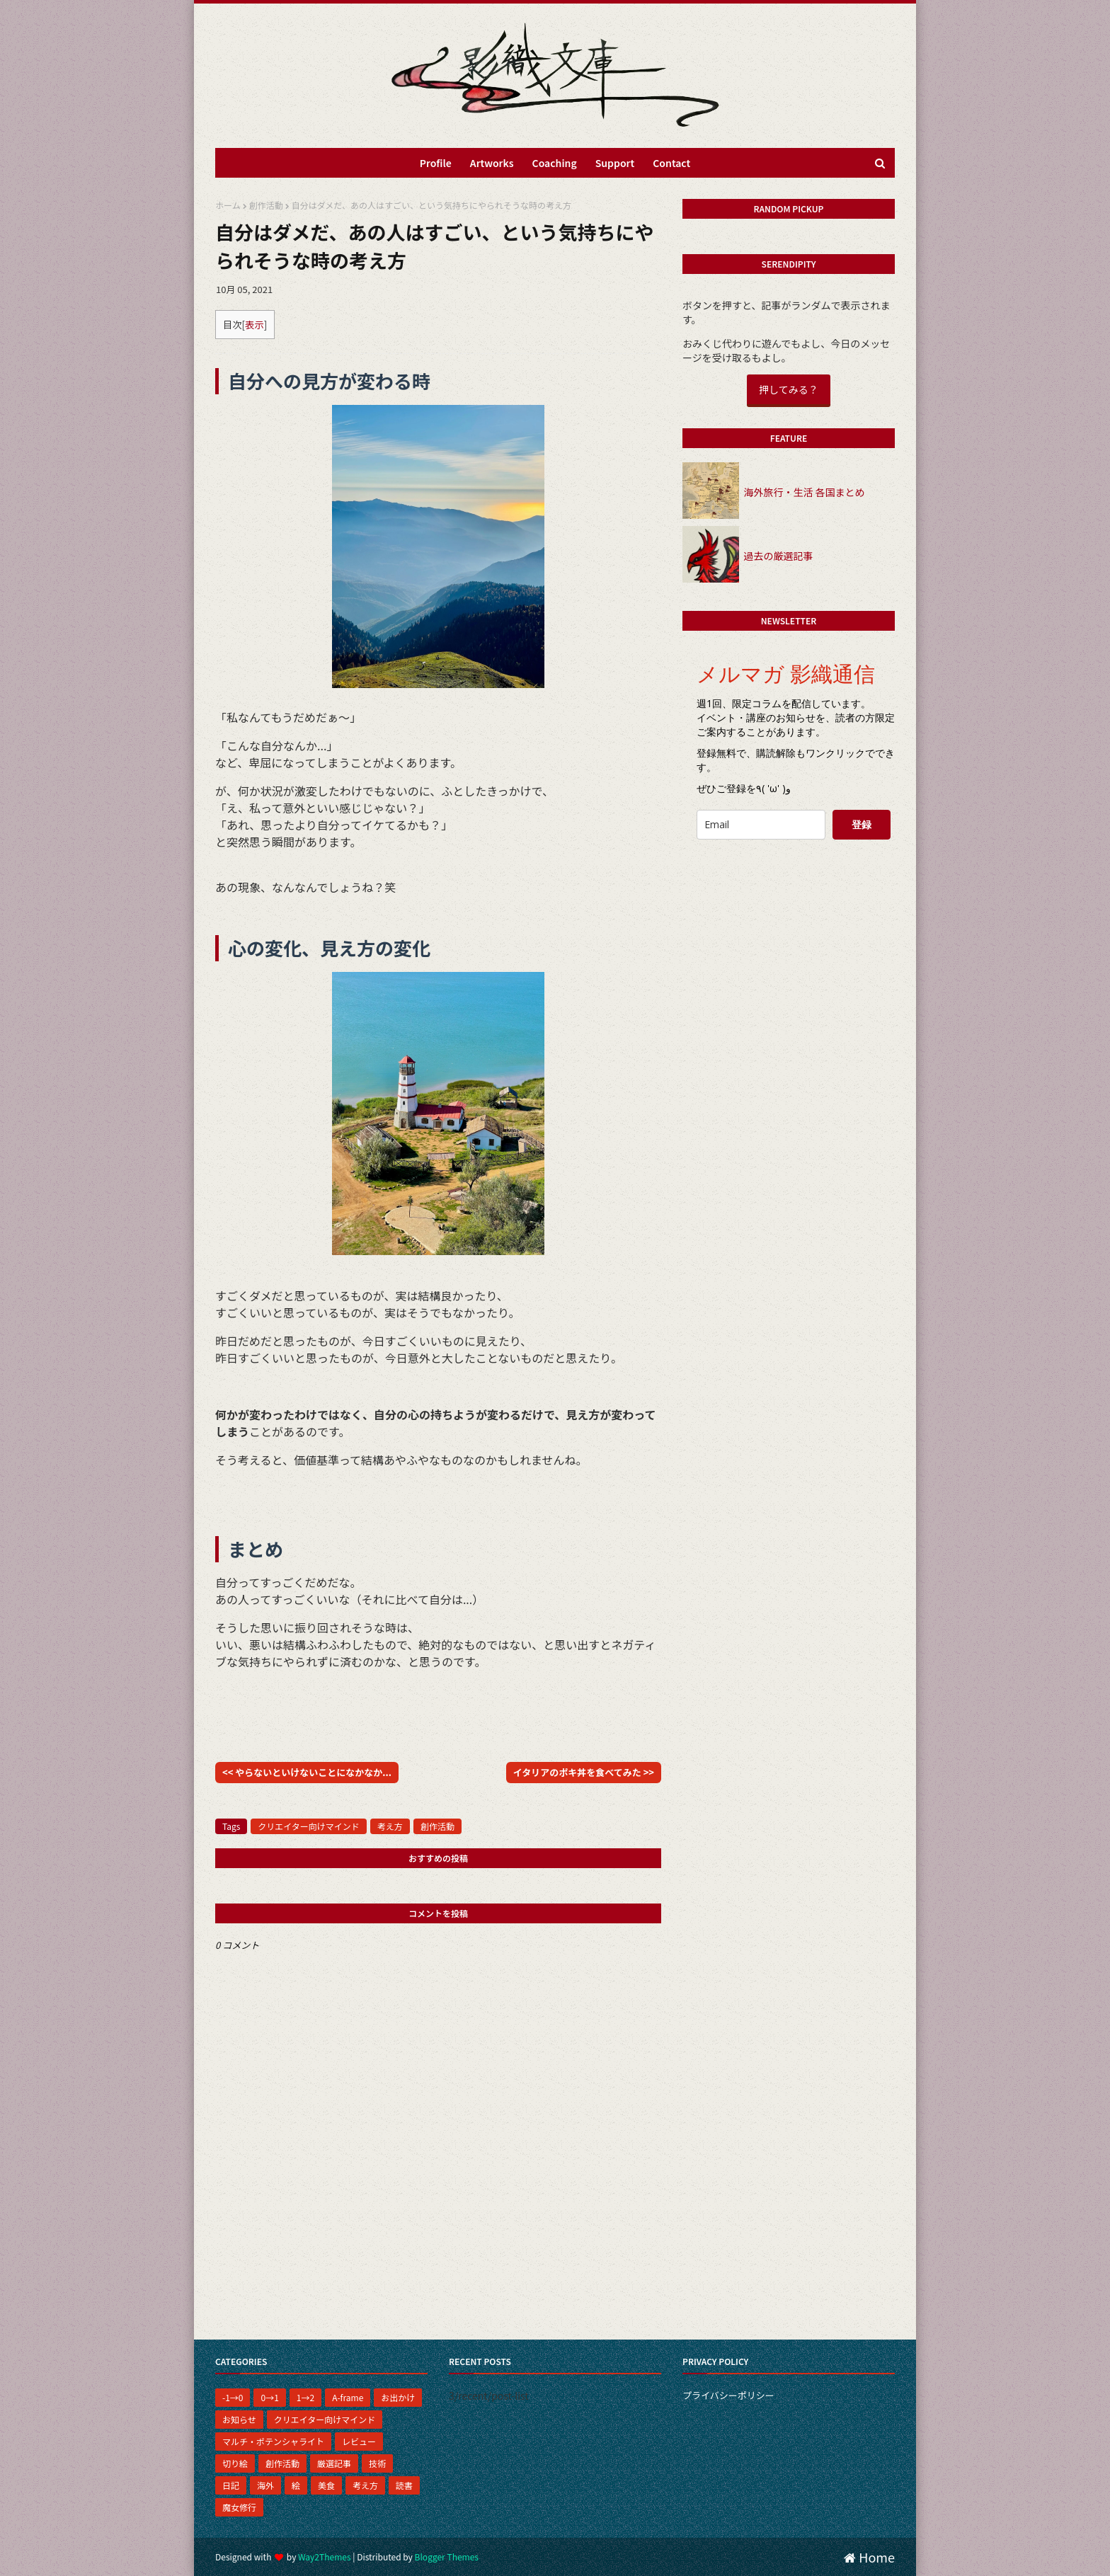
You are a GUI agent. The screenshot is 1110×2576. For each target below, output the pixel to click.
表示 (254, 324)
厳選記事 (334, 2463)
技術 (377, 2463)
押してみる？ (788, 389)
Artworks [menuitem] (492, 163)
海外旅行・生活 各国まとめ (803, 492)
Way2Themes (324, 2557)
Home (869, 2557)
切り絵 (235, 2463)
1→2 (305, 2397)
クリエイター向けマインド (309, 1826)
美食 (326, 2485)
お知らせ (239, 2419)
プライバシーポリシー (728, 2395)
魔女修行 (239, 2507)
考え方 (390, 1826)
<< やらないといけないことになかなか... (306, 1772)
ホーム (228, 205)
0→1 (269, 2397)
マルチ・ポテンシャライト (273, 2441)
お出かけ (398, 2397)
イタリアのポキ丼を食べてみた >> (583, 1772)
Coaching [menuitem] (554, 163)
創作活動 (266, 205)
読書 (404, 2485)
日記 (230, 2485)
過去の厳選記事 (778, 556)
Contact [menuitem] (671, 163)
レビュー (359, 2441)
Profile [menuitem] (436, 163)
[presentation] (794, 878)
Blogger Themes (447, 2557)
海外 (265, 2485)
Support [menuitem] (615, 163)
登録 (861, 824)
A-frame (347, 2397)
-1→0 (232, 2397)
